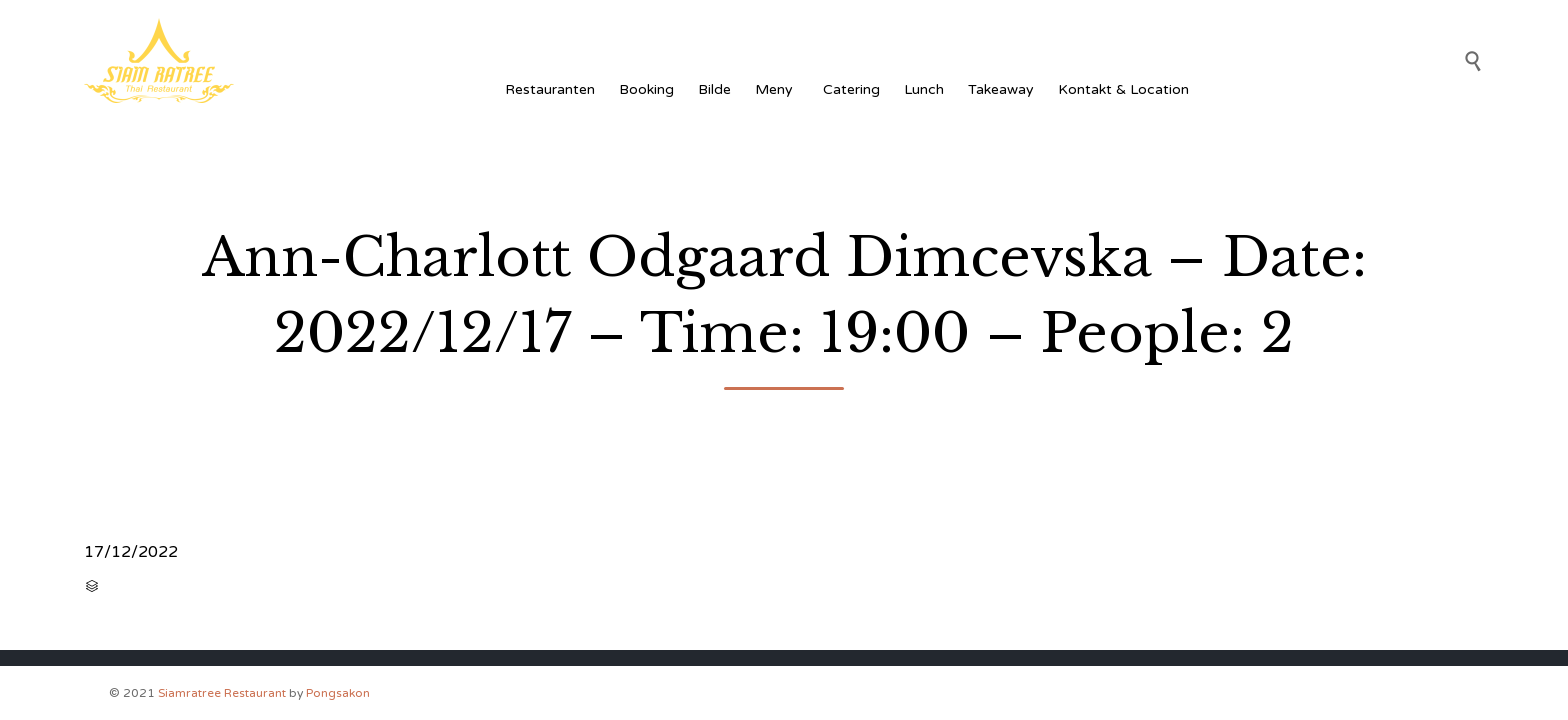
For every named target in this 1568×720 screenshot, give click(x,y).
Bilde (714, 89)
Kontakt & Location (1123, 89)
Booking (646, 89)
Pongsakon (338, 693)
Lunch (924, 89)
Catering (851, 89)
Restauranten (550, 89)
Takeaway (1001, 89)
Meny (777, 89)
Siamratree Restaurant (222, 693)
